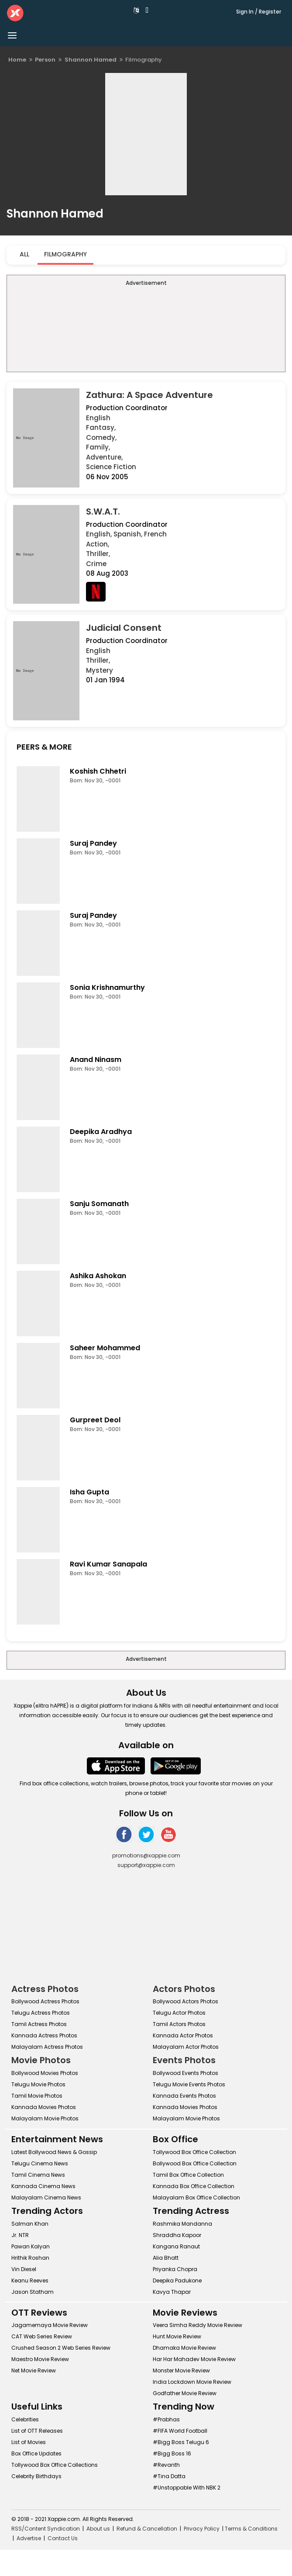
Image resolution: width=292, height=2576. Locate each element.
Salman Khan (29, 2223)
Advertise (29, 2538)
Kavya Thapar (172, 2292)
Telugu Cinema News (39, 2163)
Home (17, 59)
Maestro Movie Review (40, 2359)
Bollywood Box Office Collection (195, 2163)
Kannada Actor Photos (183, 2035)
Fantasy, (101, 427)
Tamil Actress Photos (39, 2024)
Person (45, 59)
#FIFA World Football (180, 2430)
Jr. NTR (20, 2235)
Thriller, (98, 553)
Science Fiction (111, 466)
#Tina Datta (169, 2476)
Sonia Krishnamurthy (107, 987)
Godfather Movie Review (184, 2393)
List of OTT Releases (37, 2430)
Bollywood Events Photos (185, 2073)
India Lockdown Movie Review (192, 2382)
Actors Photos (184, 1989)
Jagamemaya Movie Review (49, 2325)
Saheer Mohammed (105, 1348)
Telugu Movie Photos (38, 2084)
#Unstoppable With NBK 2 (186, 2487)
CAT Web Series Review (41, 2336)
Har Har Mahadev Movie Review (194, 2359)
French (155, 534)
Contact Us (63, 2538)
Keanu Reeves (29, 2280)
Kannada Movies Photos (43, 2107)
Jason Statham (32, 2292)
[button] (137, 10)
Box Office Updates (36, 2453)
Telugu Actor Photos (179, 2012)
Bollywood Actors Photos (185, 2001)
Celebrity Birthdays (36, 2476)
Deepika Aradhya (101, 1132)
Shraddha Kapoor (177, 2235)
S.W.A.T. (103, 511)
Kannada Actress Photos (44, 2035)
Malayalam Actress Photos (47, 2046)
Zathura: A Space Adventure (149, 395)
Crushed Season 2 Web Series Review (60, 2347)
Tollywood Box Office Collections (54, 2465)
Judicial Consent (123, 628)
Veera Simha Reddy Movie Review (197, 2325)
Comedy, (101, 437)
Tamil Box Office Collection (188, 2174)
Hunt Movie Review (177, 2336)
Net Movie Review (33, 2370)
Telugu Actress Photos (40, 2012)
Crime (96, 563)
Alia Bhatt (166, 2257)
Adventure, (104, 457)
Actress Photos (45, 1989)
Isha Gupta (89, 1492)
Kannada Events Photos (184, 2095)
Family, (98, 447)
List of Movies (28, 2442)
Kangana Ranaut (176, 2246)
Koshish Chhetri (98, 771)
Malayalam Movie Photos (45, 2118)
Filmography (65, 254)
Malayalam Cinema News (46, 2197)
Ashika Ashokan (98, 1276)
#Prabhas (166, 2419)
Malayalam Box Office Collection (196, 2197)
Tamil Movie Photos (36, 2095)
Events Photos (184, 2060)
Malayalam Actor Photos (186, 2046)
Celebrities (25, 2419)
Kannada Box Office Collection (193, 2186)
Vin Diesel (23, 2269)
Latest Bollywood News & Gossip (54, 2152)
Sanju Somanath (99, 1204)
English (98, 417)
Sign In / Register (258, 11)
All (24, 254)
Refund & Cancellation (147, 2528)
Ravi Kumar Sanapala (108, 1564)
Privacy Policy (202, 2528)
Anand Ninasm (95, 1060)
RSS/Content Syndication (45, 2528)
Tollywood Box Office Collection (194, 2152)
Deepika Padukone (177, 2280)
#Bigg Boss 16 (172, 2453)
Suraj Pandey (93, 843)
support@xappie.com (146, 1865)
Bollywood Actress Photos (45, 2001)
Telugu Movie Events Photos (189, 2084)
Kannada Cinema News (43, 2186)
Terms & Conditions (251, 2528)
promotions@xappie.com (146, 1855)
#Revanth (166, 2465)
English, (99, 534)
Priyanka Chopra (175, 2269)
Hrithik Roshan (30, 2257)
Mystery (99, 670)
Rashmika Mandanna (182, 2223)
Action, (97, 544)
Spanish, (127, 534)
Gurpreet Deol (95, 1420)
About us (98, 2528)
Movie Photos (41, 2060)
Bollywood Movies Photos (44, 2073)
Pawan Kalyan (30, 2246)
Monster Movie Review (181, 2370)
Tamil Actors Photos (179, 2024)
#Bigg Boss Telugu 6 (181, 2442)
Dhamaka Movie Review (184, 2347)
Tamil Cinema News (38, 2174)
